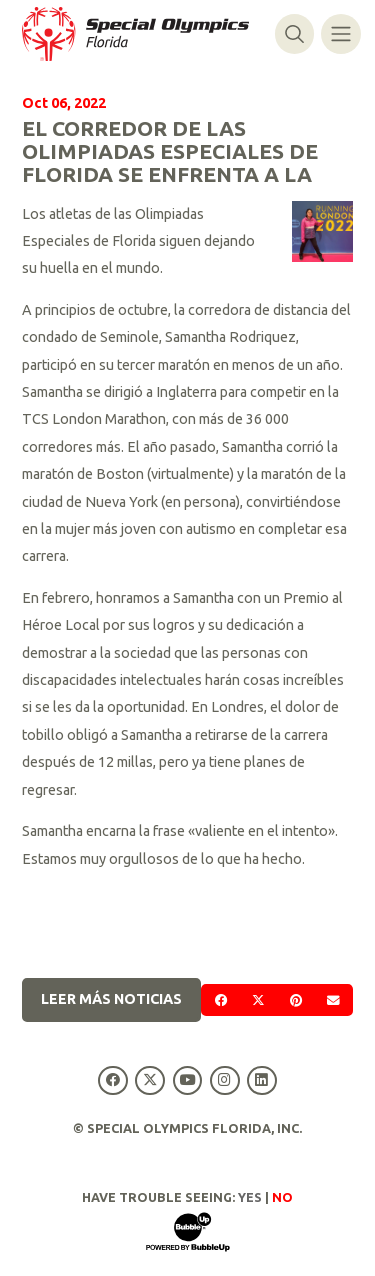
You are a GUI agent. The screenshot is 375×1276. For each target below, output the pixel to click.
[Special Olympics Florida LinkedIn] (261, 1080)
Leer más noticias (111, 999)
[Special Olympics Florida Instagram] (224, 1080)
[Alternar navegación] (340, 33)
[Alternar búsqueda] (294, 33)
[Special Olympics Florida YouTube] (187, 1080)
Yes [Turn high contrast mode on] (250, 1197)
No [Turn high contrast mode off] (282, 1197)
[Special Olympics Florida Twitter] (150, 1080)
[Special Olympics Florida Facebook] (113, 1080)
